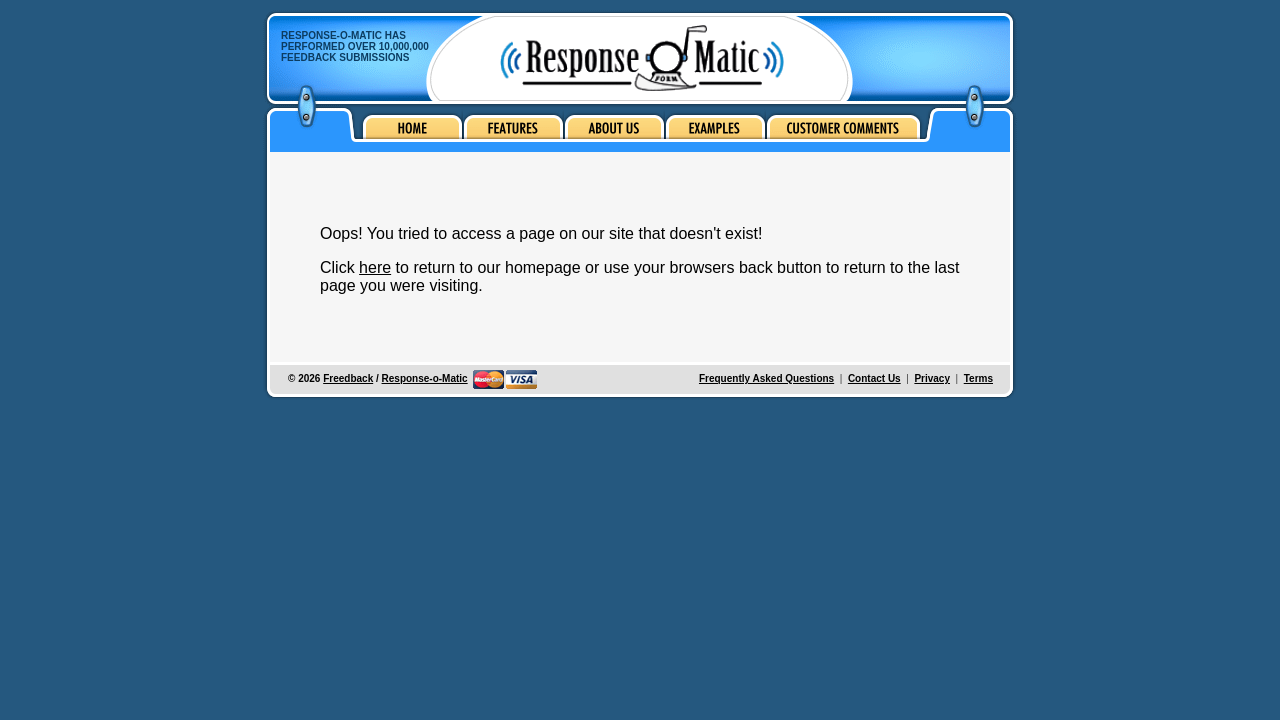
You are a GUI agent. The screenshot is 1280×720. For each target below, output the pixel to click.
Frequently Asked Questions (766, 378)
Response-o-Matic (425, 378)
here (375, 267)
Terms (978, 378)
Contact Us (874, 378)
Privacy (932, 378)
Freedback (348, 378)
